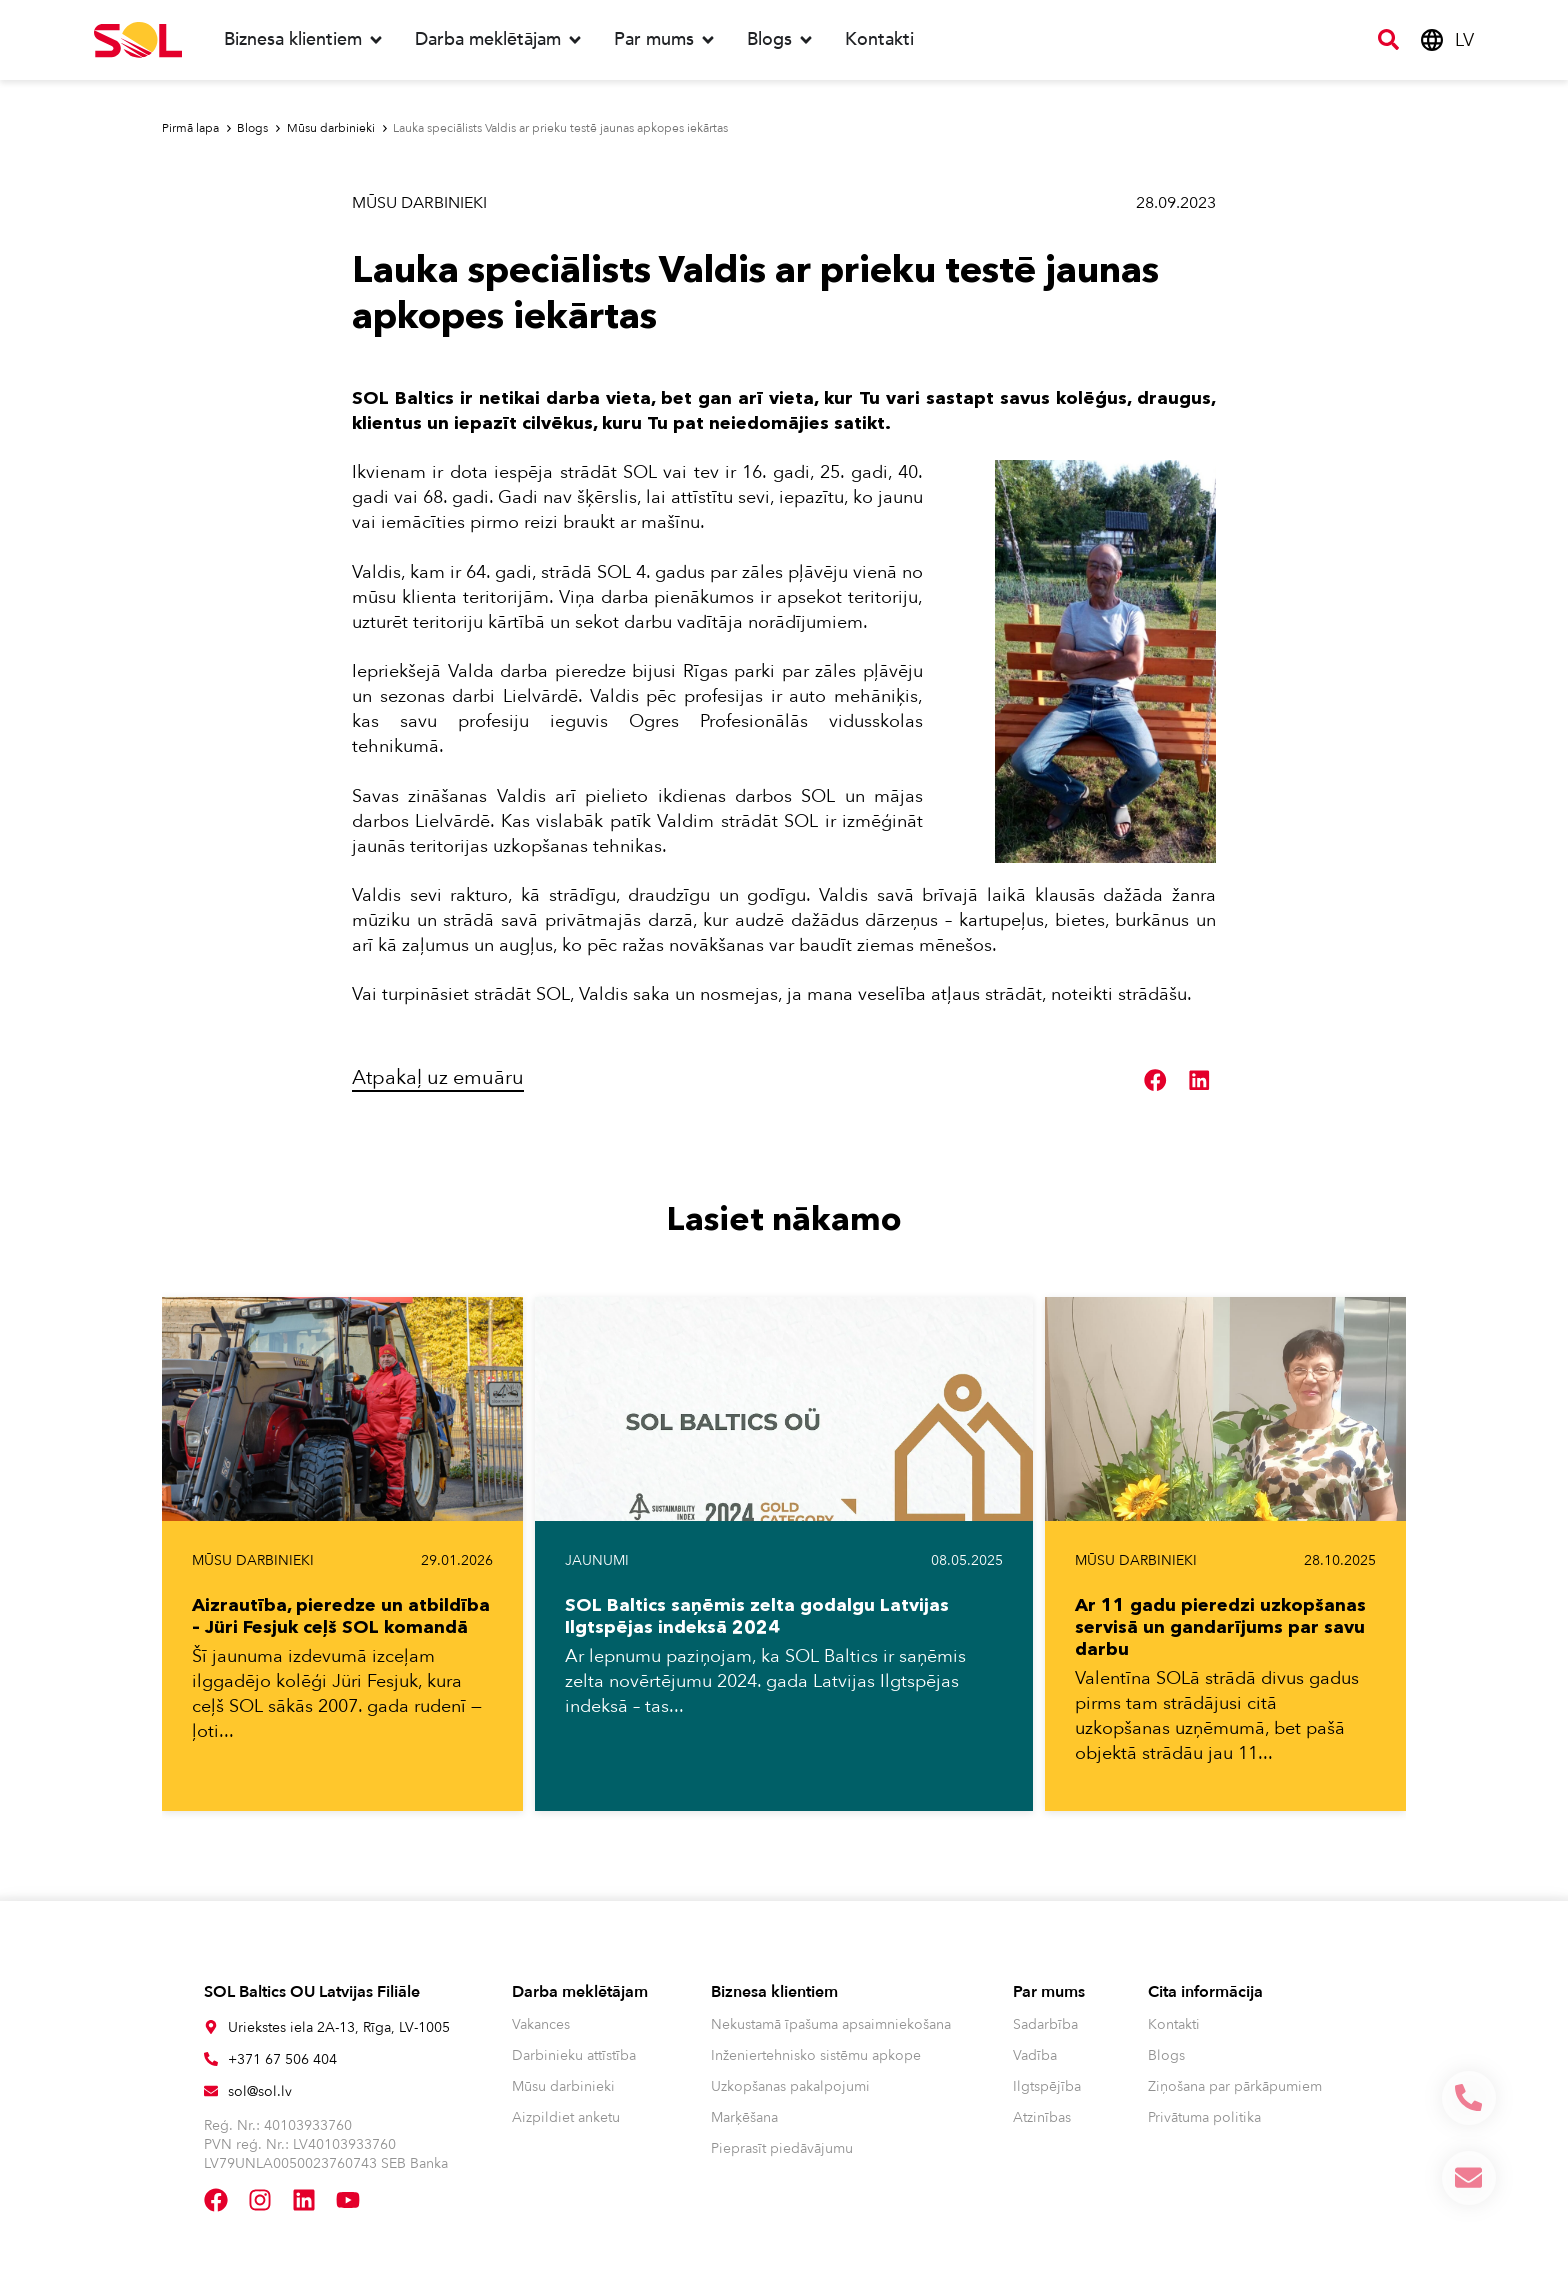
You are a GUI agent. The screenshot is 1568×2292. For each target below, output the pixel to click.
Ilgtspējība (1047, 2086)
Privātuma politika (1204, 2117)
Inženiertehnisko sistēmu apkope (816, 2055)
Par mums (1049, 1992)
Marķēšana (744, 2117)
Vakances (541, 2024)
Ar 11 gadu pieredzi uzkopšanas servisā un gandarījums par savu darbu (1220, 1627)
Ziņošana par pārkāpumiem (1235, 2086)
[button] (1156, 1081)
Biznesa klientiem (774, 1992)
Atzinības (1042, 2117)
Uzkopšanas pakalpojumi (790, 2086)
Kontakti (1174, 2024)
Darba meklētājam (580, 1992)
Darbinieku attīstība (574, 2055)
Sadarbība (1045, 2024)
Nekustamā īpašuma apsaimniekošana (831, 2024)
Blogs (1166, 2055)
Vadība (1035, 2055)
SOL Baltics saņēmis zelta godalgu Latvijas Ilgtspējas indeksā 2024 (757, 1616)
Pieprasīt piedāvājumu (782, 2148)
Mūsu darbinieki (419, 203)
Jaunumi (597, 1560)
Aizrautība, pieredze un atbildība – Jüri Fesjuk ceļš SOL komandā (341, 1616)
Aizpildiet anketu (566, 2117)
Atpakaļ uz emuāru (438, 1077)
